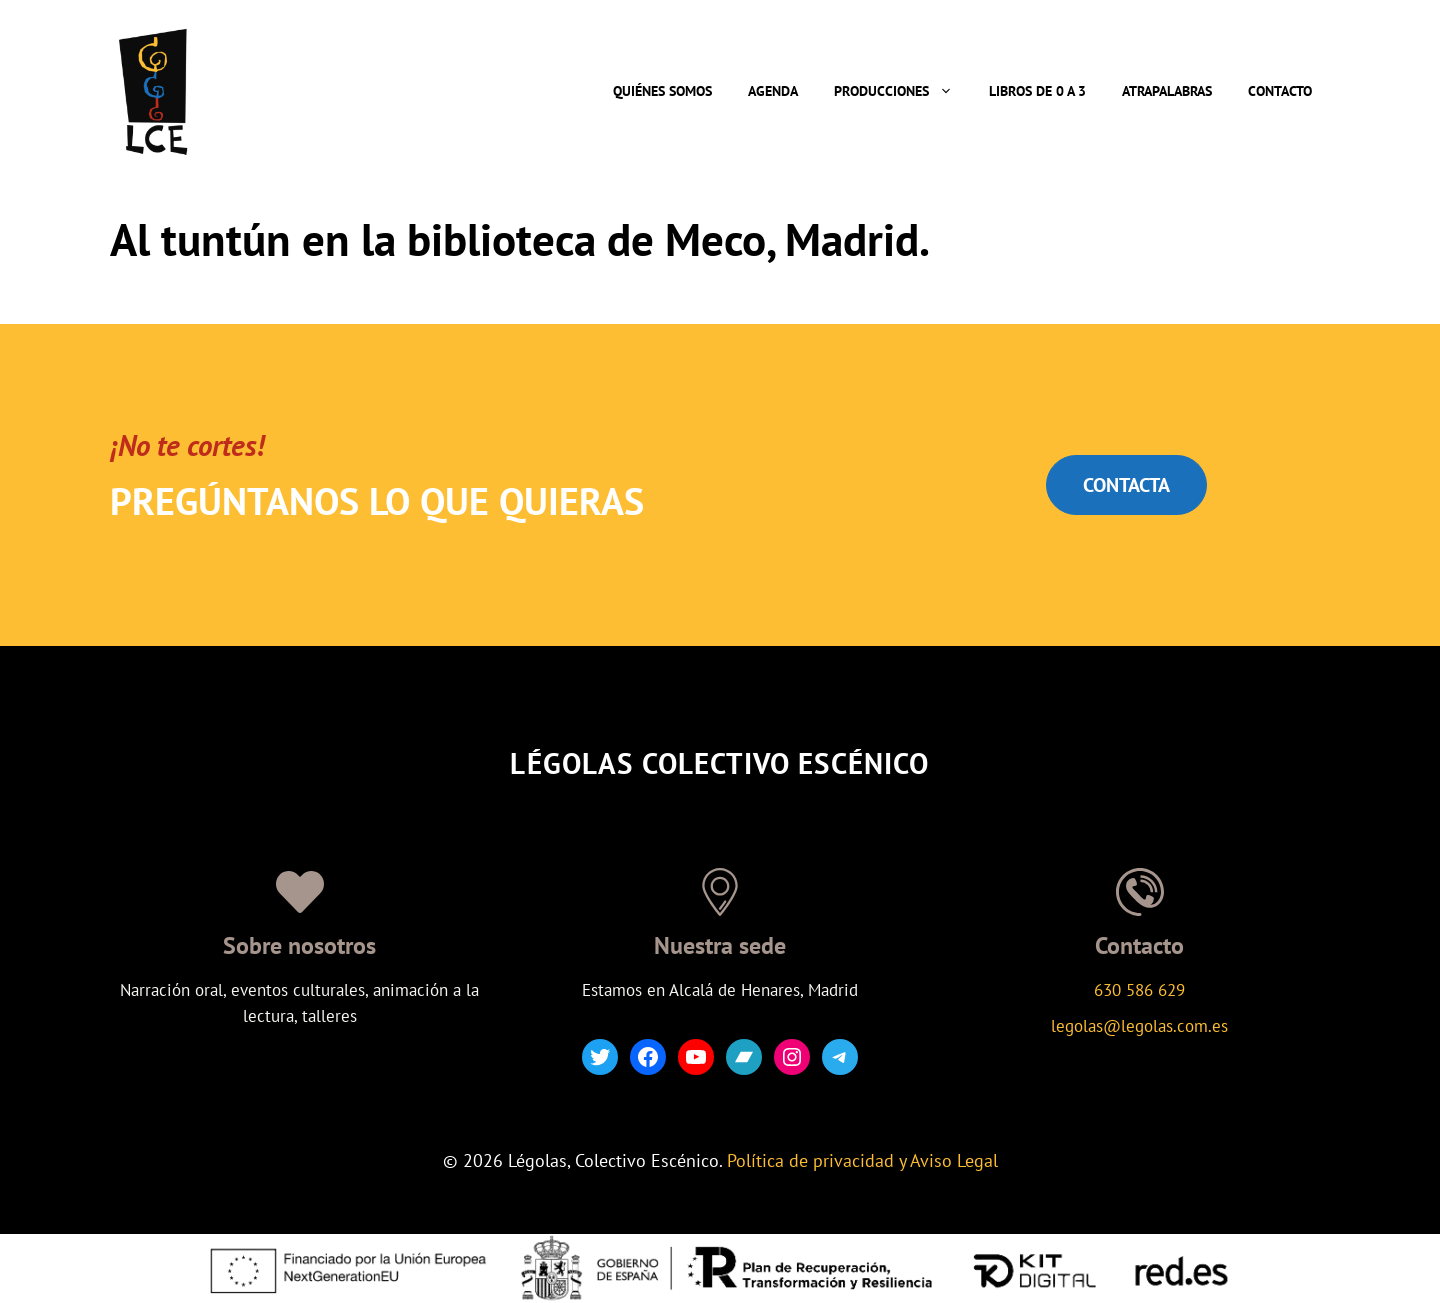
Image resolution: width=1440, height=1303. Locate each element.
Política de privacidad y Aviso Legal (862, 1160)
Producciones (902, 91)
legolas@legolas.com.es (1139, 1026)
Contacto (1280, 91)
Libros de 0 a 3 (1037, 91)
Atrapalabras (1167, 91)
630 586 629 (1139, 990)
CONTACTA (1126, 485)
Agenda (773, 91)
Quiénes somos (662, 91)
